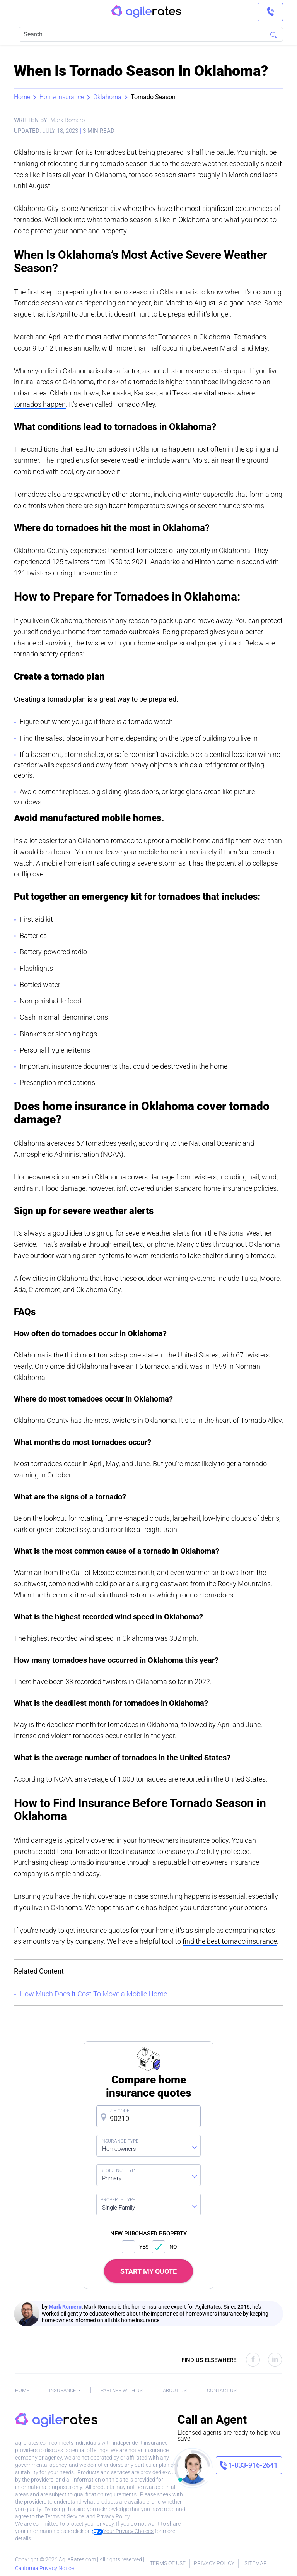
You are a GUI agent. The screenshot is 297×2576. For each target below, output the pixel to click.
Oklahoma (107, 97)
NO (164, 2246)
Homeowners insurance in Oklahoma (70, 1177)
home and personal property (180, 643)
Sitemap (255, 2563)
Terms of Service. (65, 2516)
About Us (175, 2390)
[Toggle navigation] (24, 12)
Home (22, 97)
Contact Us (222, 2390)
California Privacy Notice (44, 2568)
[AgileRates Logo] (146, 12)
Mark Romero (65, 2307)
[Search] (151, 34)
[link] (270, 12)
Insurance (63, 2390)
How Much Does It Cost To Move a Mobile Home (93, 1994)
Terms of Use (168, 2563)
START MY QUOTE (148, 2271)
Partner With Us (122, 2390)
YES (135, 2246)
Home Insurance (61, 97)
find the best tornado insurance (230, 1941)
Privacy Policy (113, 2516)
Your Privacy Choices (123, 2531)
